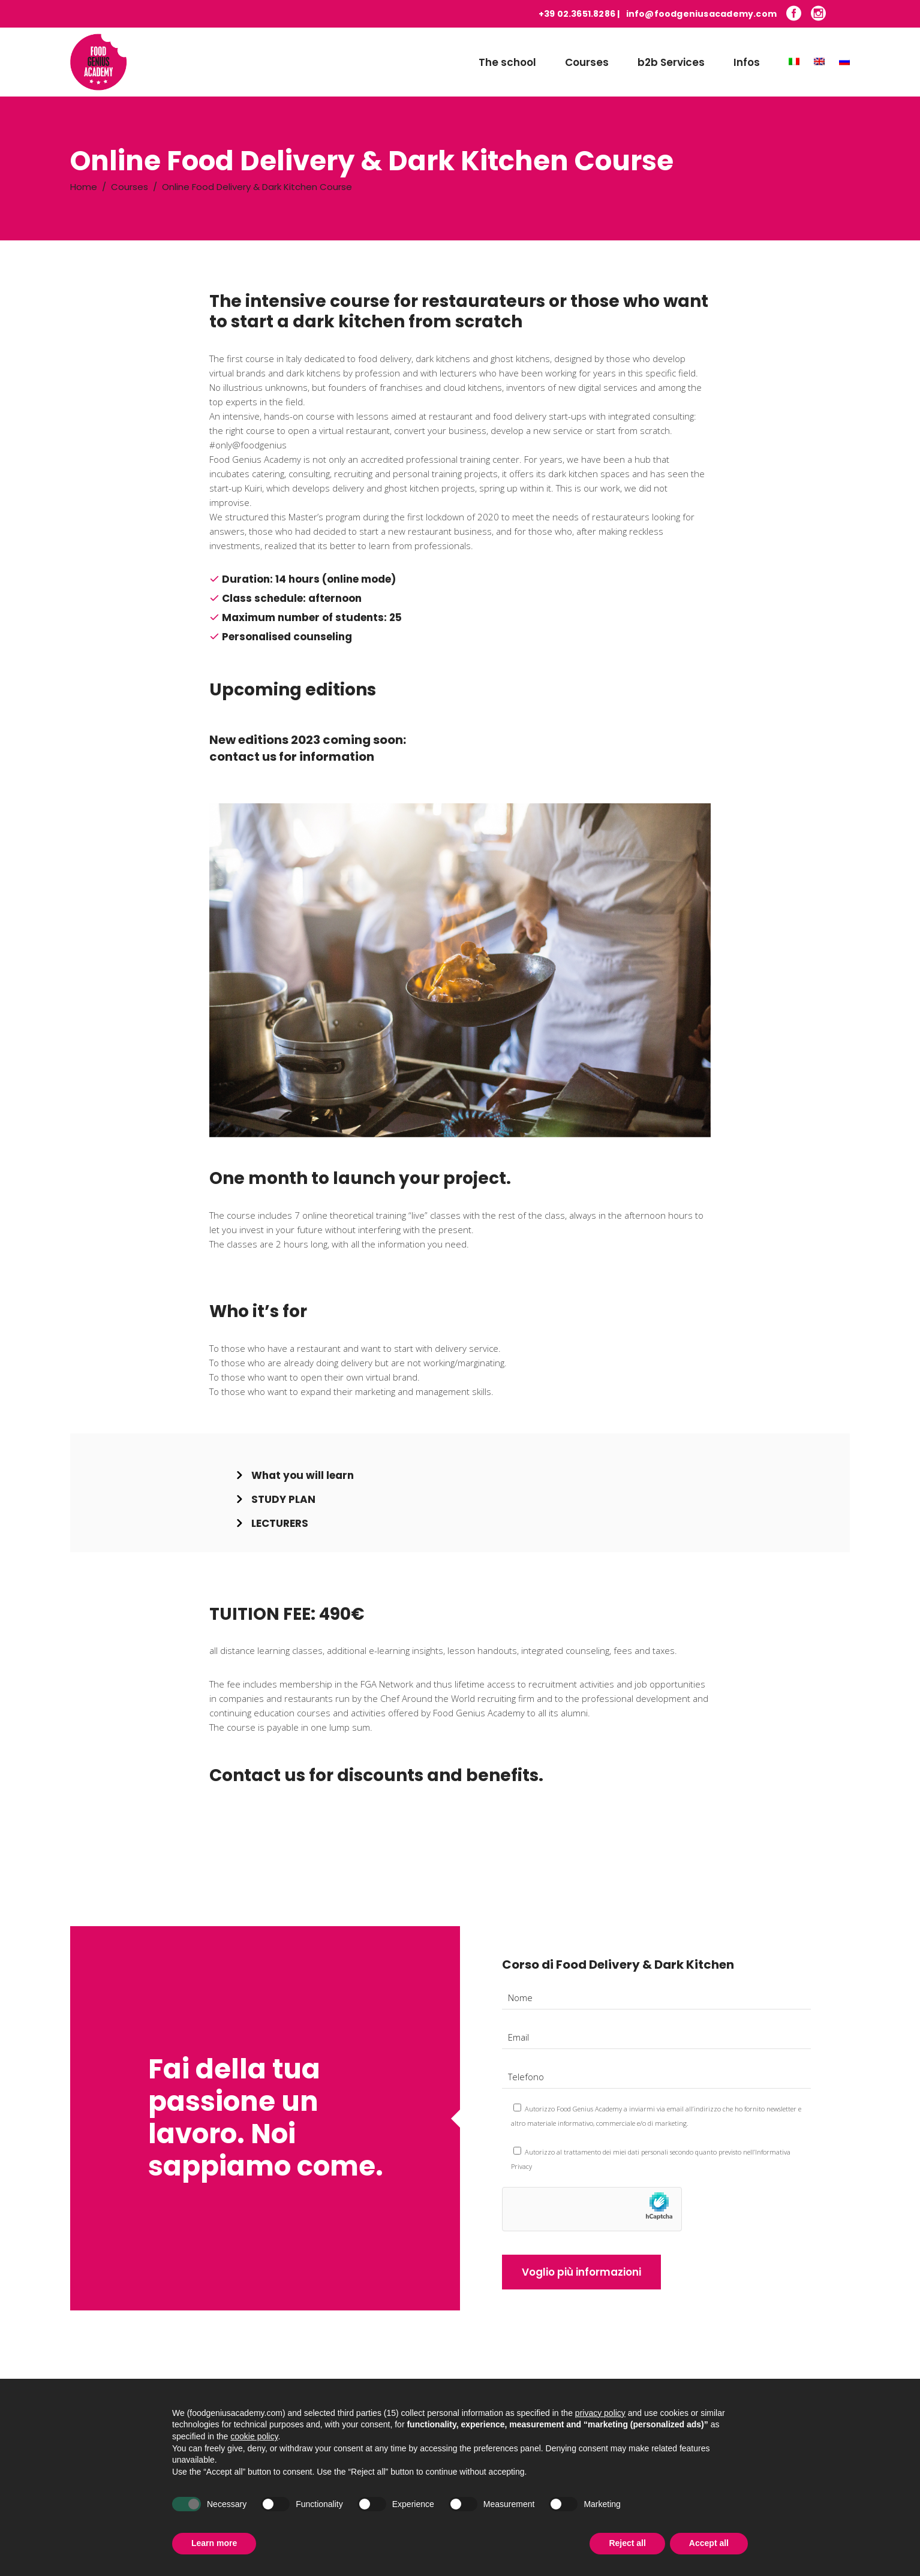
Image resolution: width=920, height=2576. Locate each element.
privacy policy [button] (600, 2435)
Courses (129, 186)
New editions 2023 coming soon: (307, 739)
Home (83, 186)
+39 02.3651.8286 (577, 14)
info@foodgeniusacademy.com (701, 14)
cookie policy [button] (254, 2458)
